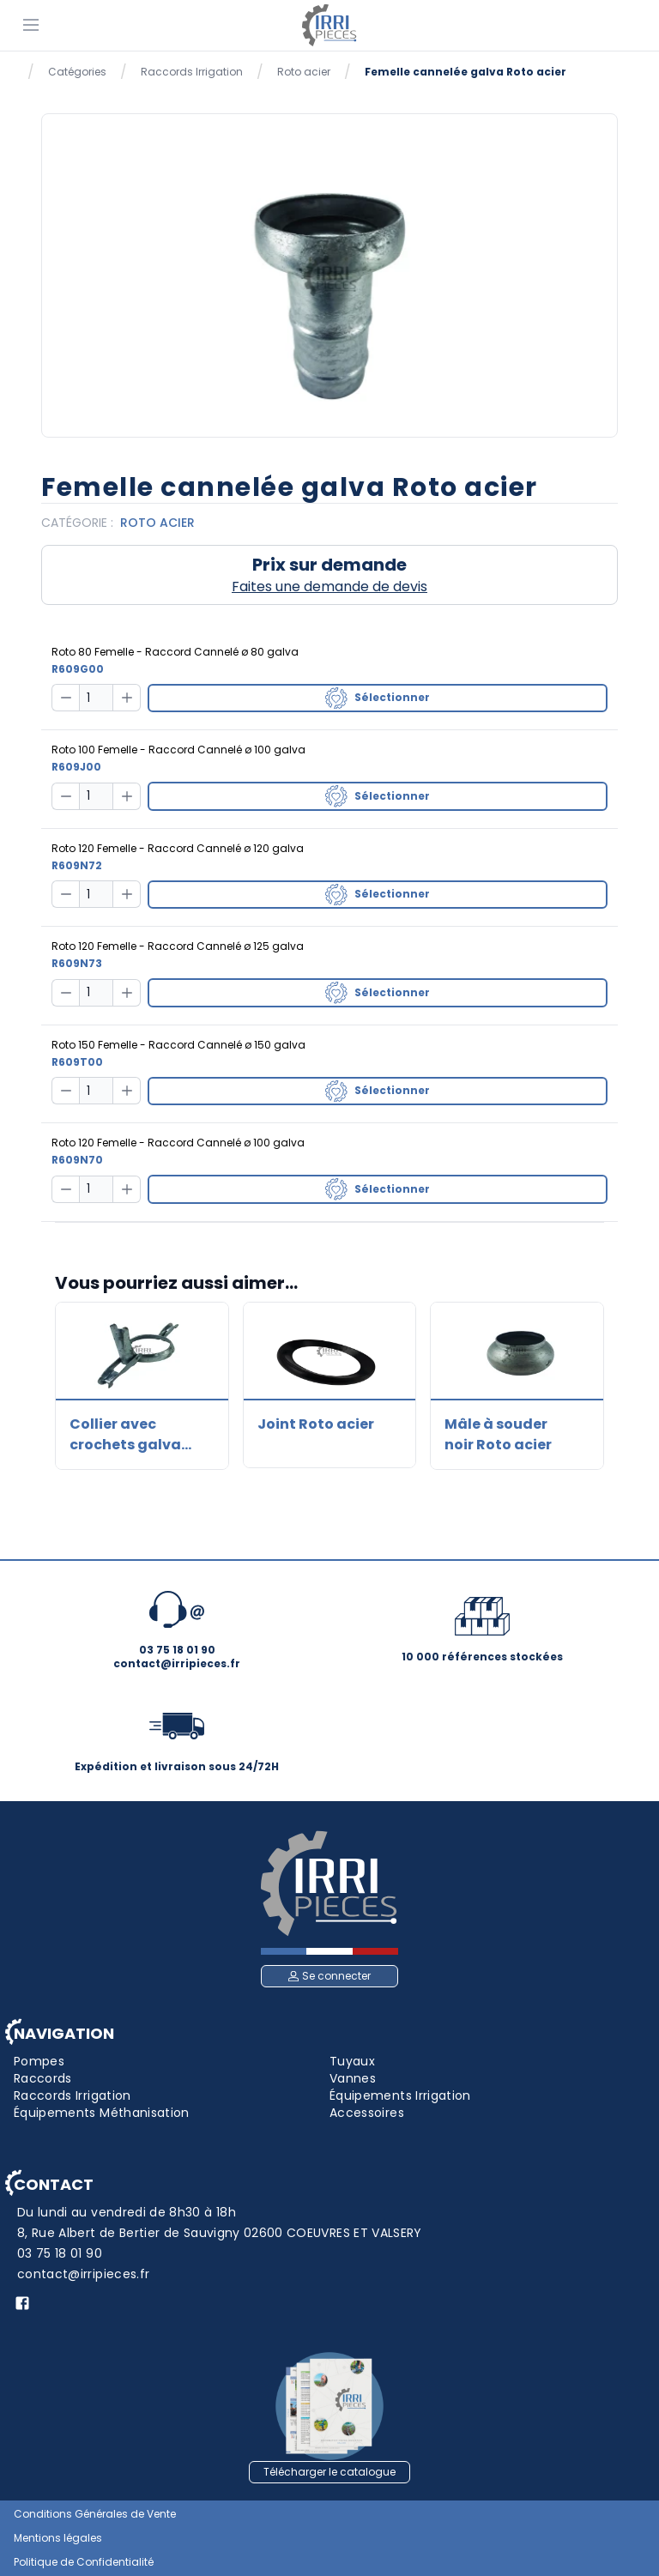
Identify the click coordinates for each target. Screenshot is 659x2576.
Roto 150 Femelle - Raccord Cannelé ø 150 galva (178, 1044)
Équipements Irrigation (400, 2095)
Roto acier (303, 72)
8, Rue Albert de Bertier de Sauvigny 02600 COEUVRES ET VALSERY (219, 2232)
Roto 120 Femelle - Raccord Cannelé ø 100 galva (178, 1142)
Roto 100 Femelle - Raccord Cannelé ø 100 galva (178, 749)
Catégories (77, 72)
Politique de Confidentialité (84, 2562)
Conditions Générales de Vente (95, 2514)
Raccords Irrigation (192, 72)
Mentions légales (58, 2538)
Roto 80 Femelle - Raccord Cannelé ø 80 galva (175, 651)
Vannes (353, 2078)
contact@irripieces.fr (83, 2274)
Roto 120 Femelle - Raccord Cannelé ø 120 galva (177, 848)
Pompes (39, 2061)
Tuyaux (352, 2061)
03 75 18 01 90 (59, 2253)
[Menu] (31, 24)
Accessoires (367, 2112)
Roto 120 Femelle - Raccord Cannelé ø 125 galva (177, 946)
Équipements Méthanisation (102, 2112)
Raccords (43, 2078)
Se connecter (329, 1975)
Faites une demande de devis (329, 586)
